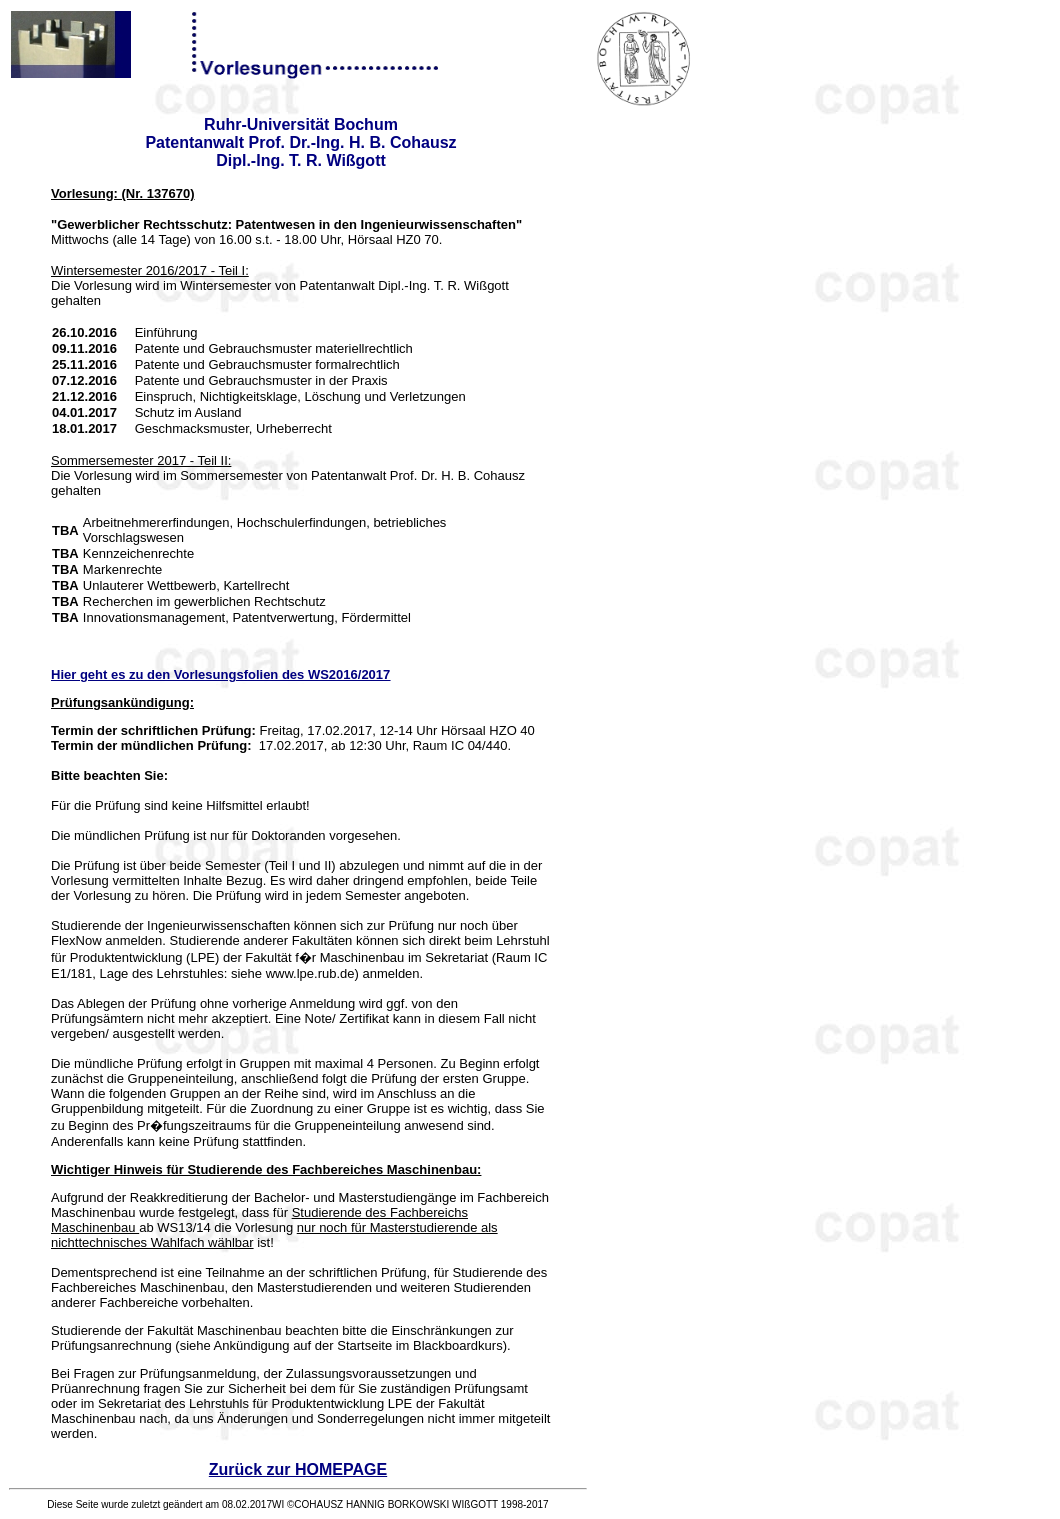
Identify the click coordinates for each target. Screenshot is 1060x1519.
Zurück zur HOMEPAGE (298, 1469)
